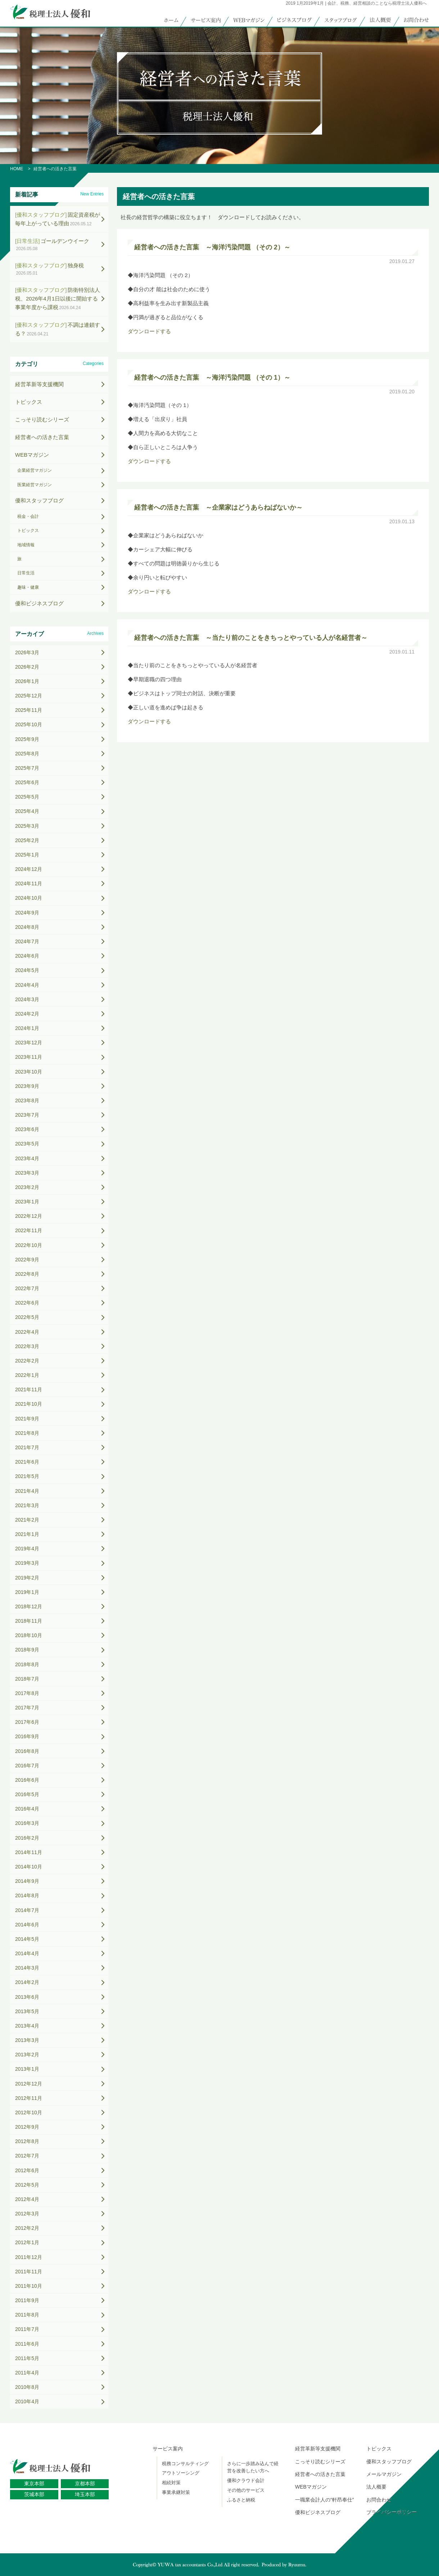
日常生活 (26, 572)
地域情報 (26, 544)
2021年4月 (27, 1491)
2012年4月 (27, 2199)
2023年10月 (28, 1072)
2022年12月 (28, 1216)
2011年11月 (28, 2271)
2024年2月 (27, 1014)
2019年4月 (27, 1548)
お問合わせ (379, 2500)
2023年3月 (27, 1173)
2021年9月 (27, 1419)
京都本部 (85, 2483)
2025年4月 (27, 811)
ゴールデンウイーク (52, 244)
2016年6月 (27, 1780)
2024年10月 (28, 898)
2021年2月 (27, 1520)
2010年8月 (27, 2387)
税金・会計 (28, 516)
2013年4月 (27, 2026)
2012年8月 (27, 2141)
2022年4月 (27, 1332)
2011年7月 (27, 2329)
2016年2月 (27, 1838)
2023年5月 (27, 1144)
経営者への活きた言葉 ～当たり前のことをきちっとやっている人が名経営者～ (250, 637)
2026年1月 (27, 681)
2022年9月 (27, 1259)
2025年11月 (28, 710)
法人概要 (376, 2487)
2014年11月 (28, 1852)
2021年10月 (28, 1404)
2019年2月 (27, 1578)
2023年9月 (27, 1086)
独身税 (49, 269)
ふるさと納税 (241, 2500)
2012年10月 (28, 2112)
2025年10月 (28, 724)
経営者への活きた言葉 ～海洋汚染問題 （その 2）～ (212, 247)
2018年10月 (28, 1635)
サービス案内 (168, 2448)
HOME (16, 168)
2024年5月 (27, 970)
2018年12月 (28, 1606)
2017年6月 (27, 1722)
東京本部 (34, 2483)
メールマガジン (384, 2474)
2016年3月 (27, 1823)
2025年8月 (27, 753)
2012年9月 (27, 2127)
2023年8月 (27, 1100)
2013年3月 (27, 2040)
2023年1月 (27, 1202)
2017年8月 (27, 1693)
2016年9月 (27, 1736)
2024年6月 (27, 956)
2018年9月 (27, 1650)
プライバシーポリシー (391, 2512)
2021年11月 (28, 1389)
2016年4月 (27, 1809)
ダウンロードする (149, 331)
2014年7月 (27, 1910)
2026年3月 (27, 652)
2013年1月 (27, 2069)
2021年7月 (27, 1447)
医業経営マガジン (34, 484)
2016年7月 (27, 1765)
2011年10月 (28, 2286)
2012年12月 (28, 2084)
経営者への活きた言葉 (42, 437)
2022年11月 (28, 1230)
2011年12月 (28, 2257)
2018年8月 (27, 1664)
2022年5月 (27, 1317)
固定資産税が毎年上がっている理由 (57, 219)
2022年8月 (27, 1274)
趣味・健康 (28, 587)
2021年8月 (27, 1433)
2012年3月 (27, 2213)
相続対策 (171, 2482)
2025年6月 (27, 782)
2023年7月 (27, 1115)
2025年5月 (27, 797)
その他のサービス (245, 2490)
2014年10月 (28, 1867)
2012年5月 (27, 2185)
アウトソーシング (180, 2473)
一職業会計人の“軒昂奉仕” (324, 2500)
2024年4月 (27, 985)
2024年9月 (27, 913)
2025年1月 (27, 855)
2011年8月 (27, 2315)
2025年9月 (27, 739)
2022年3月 (27, 1346)
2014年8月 (27, 1895)
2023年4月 (27, 1158)
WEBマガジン (32, 455)
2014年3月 (27, 1968)
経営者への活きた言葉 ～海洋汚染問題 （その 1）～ (212, 377)
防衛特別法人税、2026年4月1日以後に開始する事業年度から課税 (57, 298)
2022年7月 (27, 1288)
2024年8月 (27, 927)
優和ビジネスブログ (39, 603)
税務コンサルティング (185, 2463)
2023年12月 (28, 1042)
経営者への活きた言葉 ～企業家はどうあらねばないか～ (218, 507)
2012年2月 (27, 2228)
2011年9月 (27, 2300)
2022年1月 (27, 1375)
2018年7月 (27, 1679)
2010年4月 (27, 2401)
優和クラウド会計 (245, 2480)
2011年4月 (27, 2373)
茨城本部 (34, 2494)
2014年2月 (27, 1982)
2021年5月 (27, 1476)
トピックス (28, 402)
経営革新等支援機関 (39, 384)
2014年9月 (27, 1881)
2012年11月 (28, 2098)
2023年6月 (27, 1129)
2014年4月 (27, 1953)
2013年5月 (27, 2011)
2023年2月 (27, 1187)
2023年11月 (28, 1057)
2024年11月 (28, 883)
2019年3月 (27, 1563)
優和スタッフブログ (39, 500)
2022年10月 (28, 1245)
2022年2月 (27, 1361)
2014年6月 (27, 1925)
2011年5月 (27, 2358)
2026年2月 (27, 667)
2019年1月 (27, 1592)
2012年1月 (27, 2242)
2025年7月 (27, 768)
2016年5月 (27, 1794)
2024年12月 (28, 869)
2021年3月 (27, 1505)
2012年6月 (27, 2170)
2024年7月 (27, 941)
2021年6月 (27, 1462)
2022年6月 (27, 1303)
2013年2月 (27, 2054)
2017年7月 (27, 1707)
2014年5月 (27, 1939)
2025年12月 (28, 696)
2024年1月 (27, 1028)
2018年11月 (28, 1621)
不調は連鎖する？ (57, 329)
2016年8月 (27, 1751)
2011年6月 (27, 2344)
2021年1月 (27, 1534)
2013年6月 (27, 1997)
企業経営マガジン (34, 470)
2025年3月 (27, 826)
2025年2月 (27, 840)
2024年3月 (27, 999)
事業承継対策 (176, 2492)
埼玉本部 (85, 2494)
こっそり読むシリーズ (42, 419)
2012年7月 (27, 2156)
